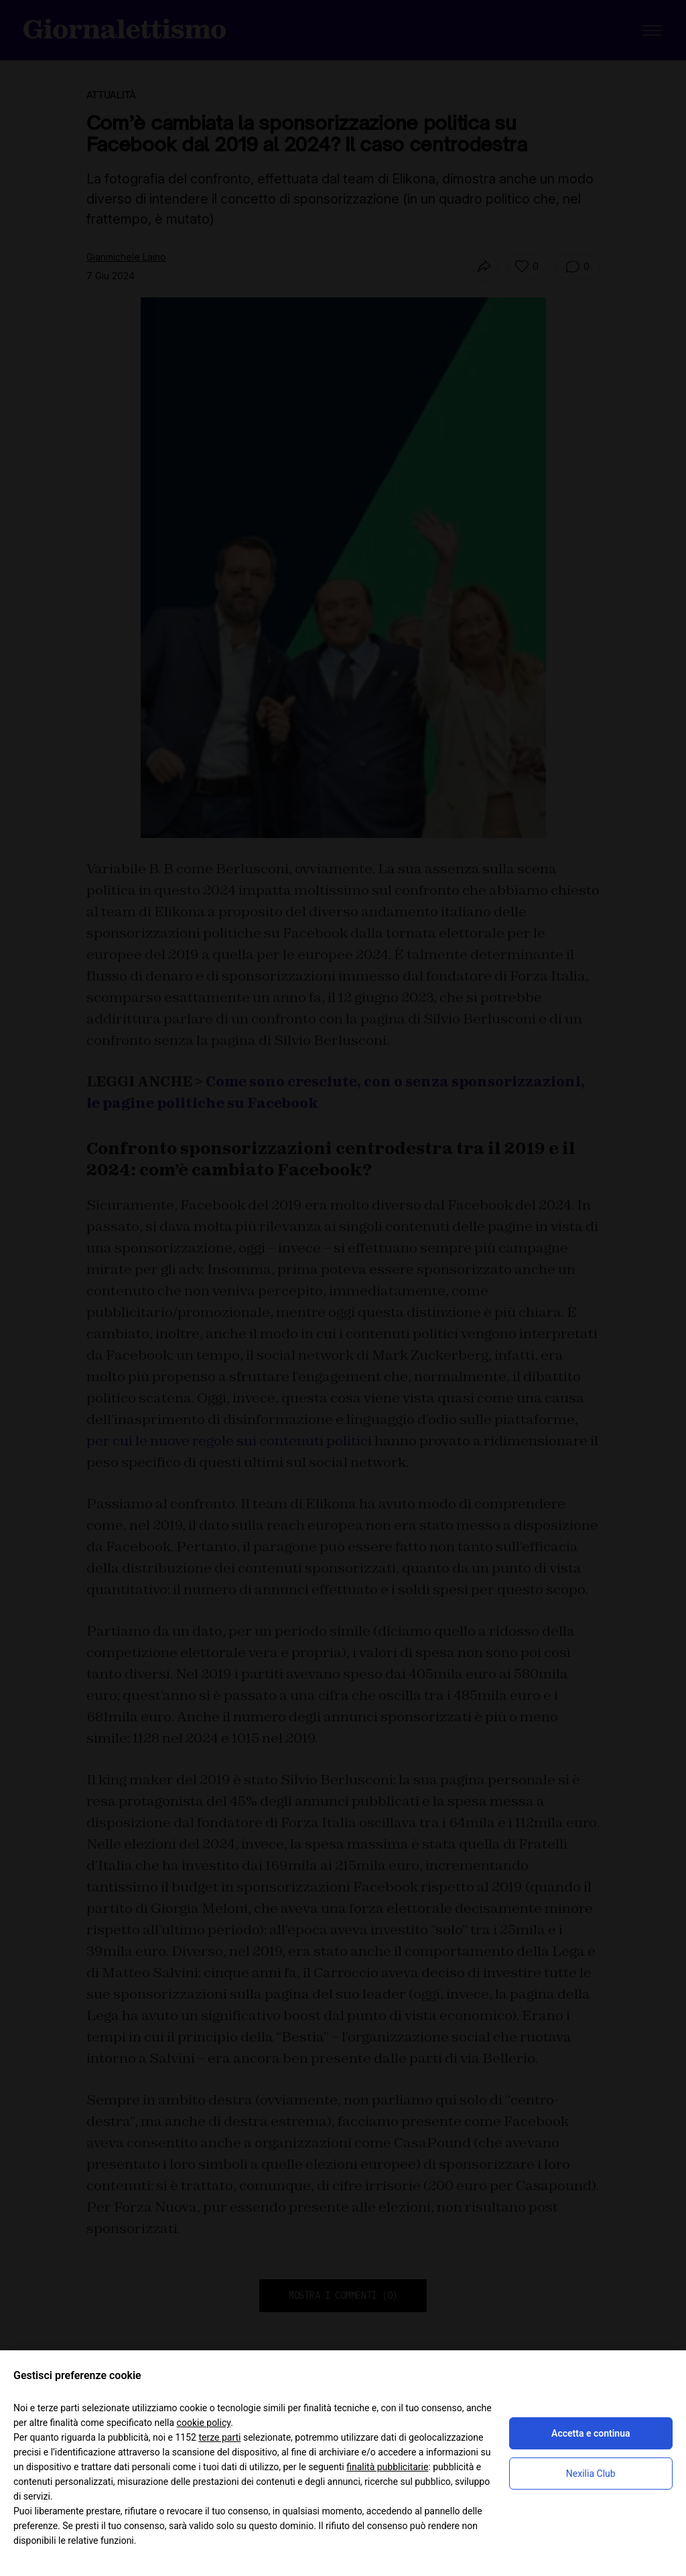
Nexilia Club (591, 2473)
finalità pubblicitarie (387, 2466)
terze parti (219, 2437)
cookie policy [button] (204, 2422)
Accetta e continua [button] (590, 2433)
